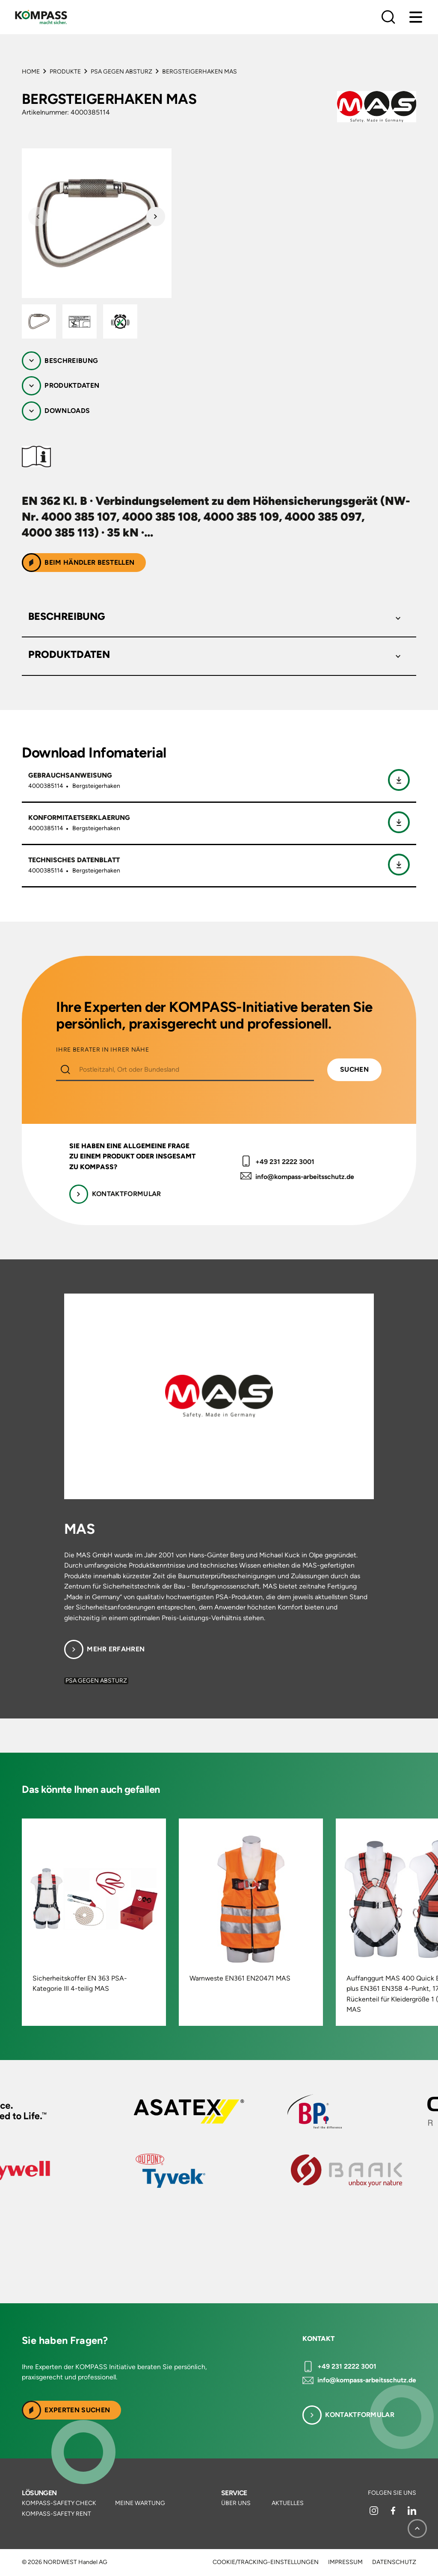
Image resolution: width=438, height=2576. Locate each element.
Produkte (65, 71)
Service (234, 2493)
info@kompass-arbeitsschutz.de (304, 1177)
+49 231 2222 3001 (284, 1162)
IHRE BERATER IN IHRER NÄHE (102, 1049)
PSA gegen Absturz (121, 71)
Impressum (345, 2562)
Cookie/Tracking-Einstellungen (266, 2562)
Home (31, 71)
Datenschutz (394, 2562)
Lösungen (39, 2493)
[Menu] (415, 17)
